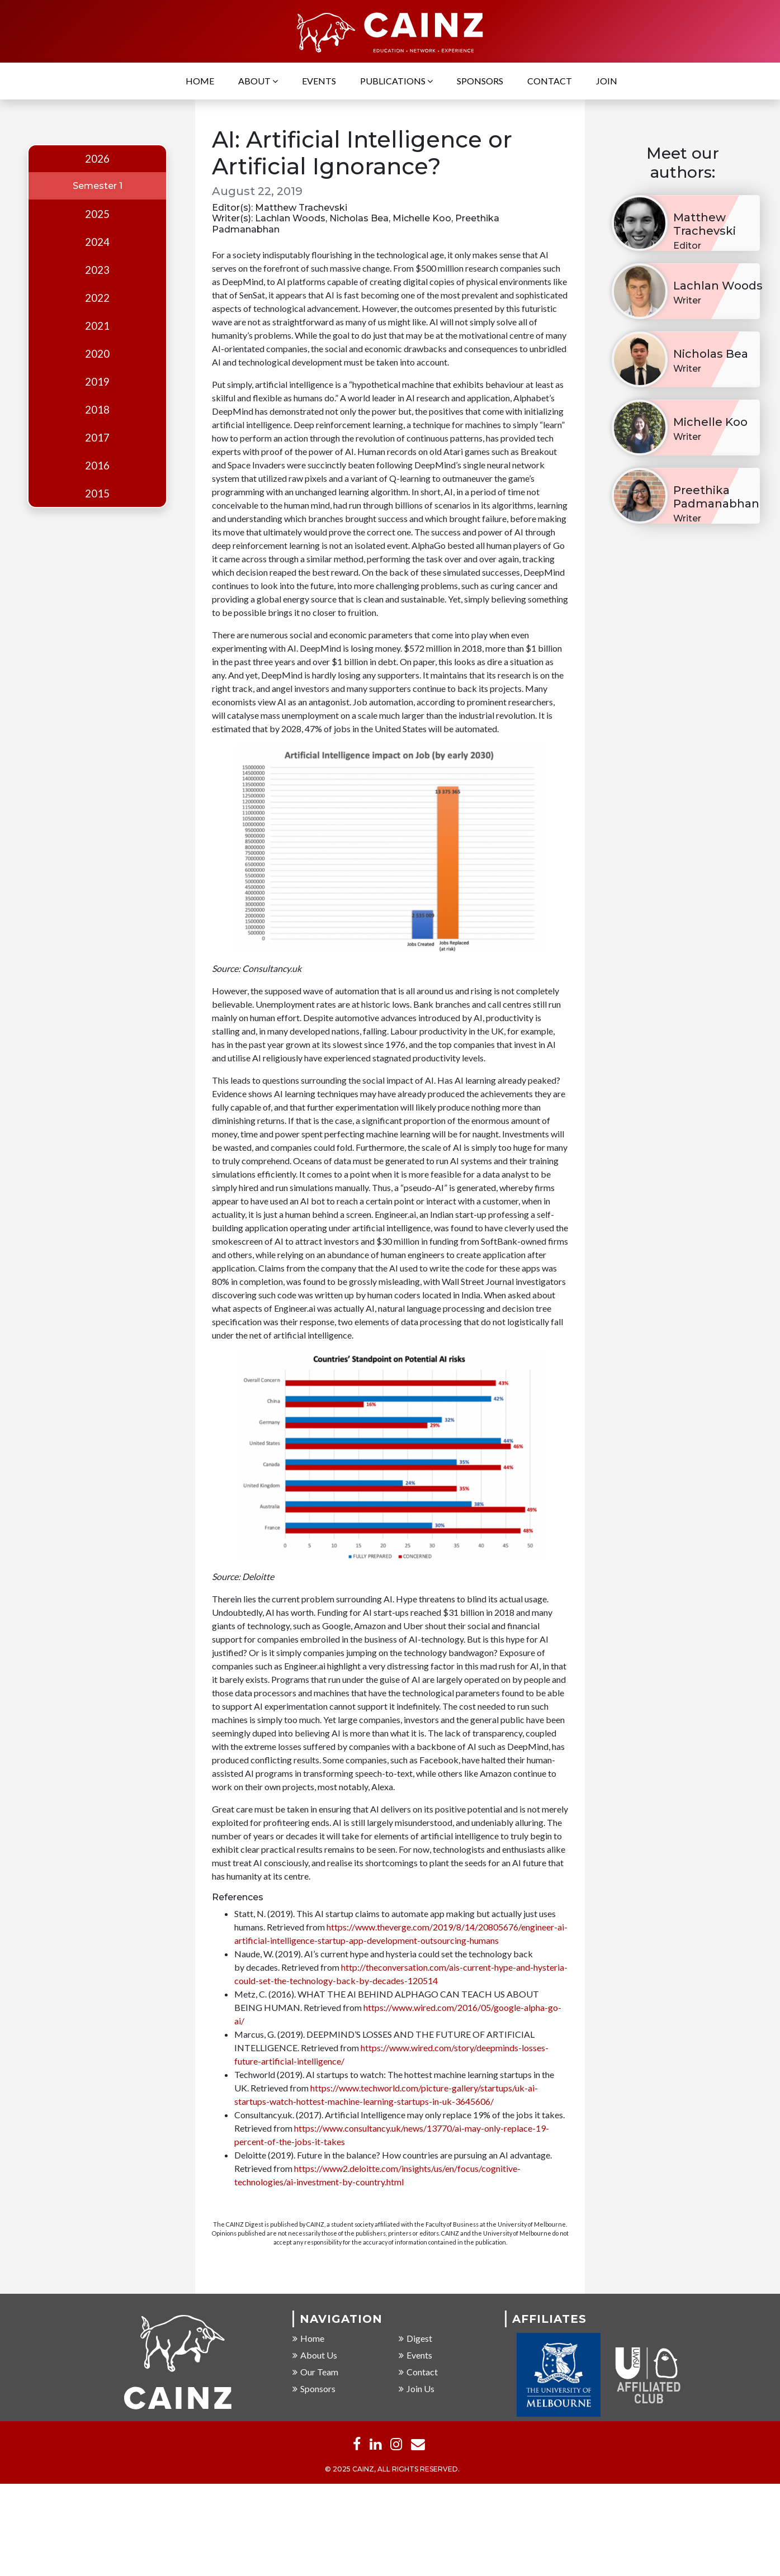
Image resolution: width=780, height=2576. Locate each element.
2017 (97, 437)
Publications (396, 81)
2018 (97, 410)
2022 (97, 298)
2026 (97, 159)
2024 (97, 242)
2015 (97, 493)
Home (200, 81)
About (258, 81)
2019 (97, 382)
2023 (97, 270)
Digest (415, 2338)
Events (319, 81)
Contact (549, 81)
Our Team (315, 2372)
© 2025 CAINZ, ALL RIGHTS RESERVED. (392, 2469)
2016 (97, 465)
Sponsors (480, 81)
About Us (314, 2355)
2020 (97, 354)
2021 (97, 326)
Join (606, 81)
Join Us (416, 2389)
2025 (97, 214)
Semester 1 (97, 186)
